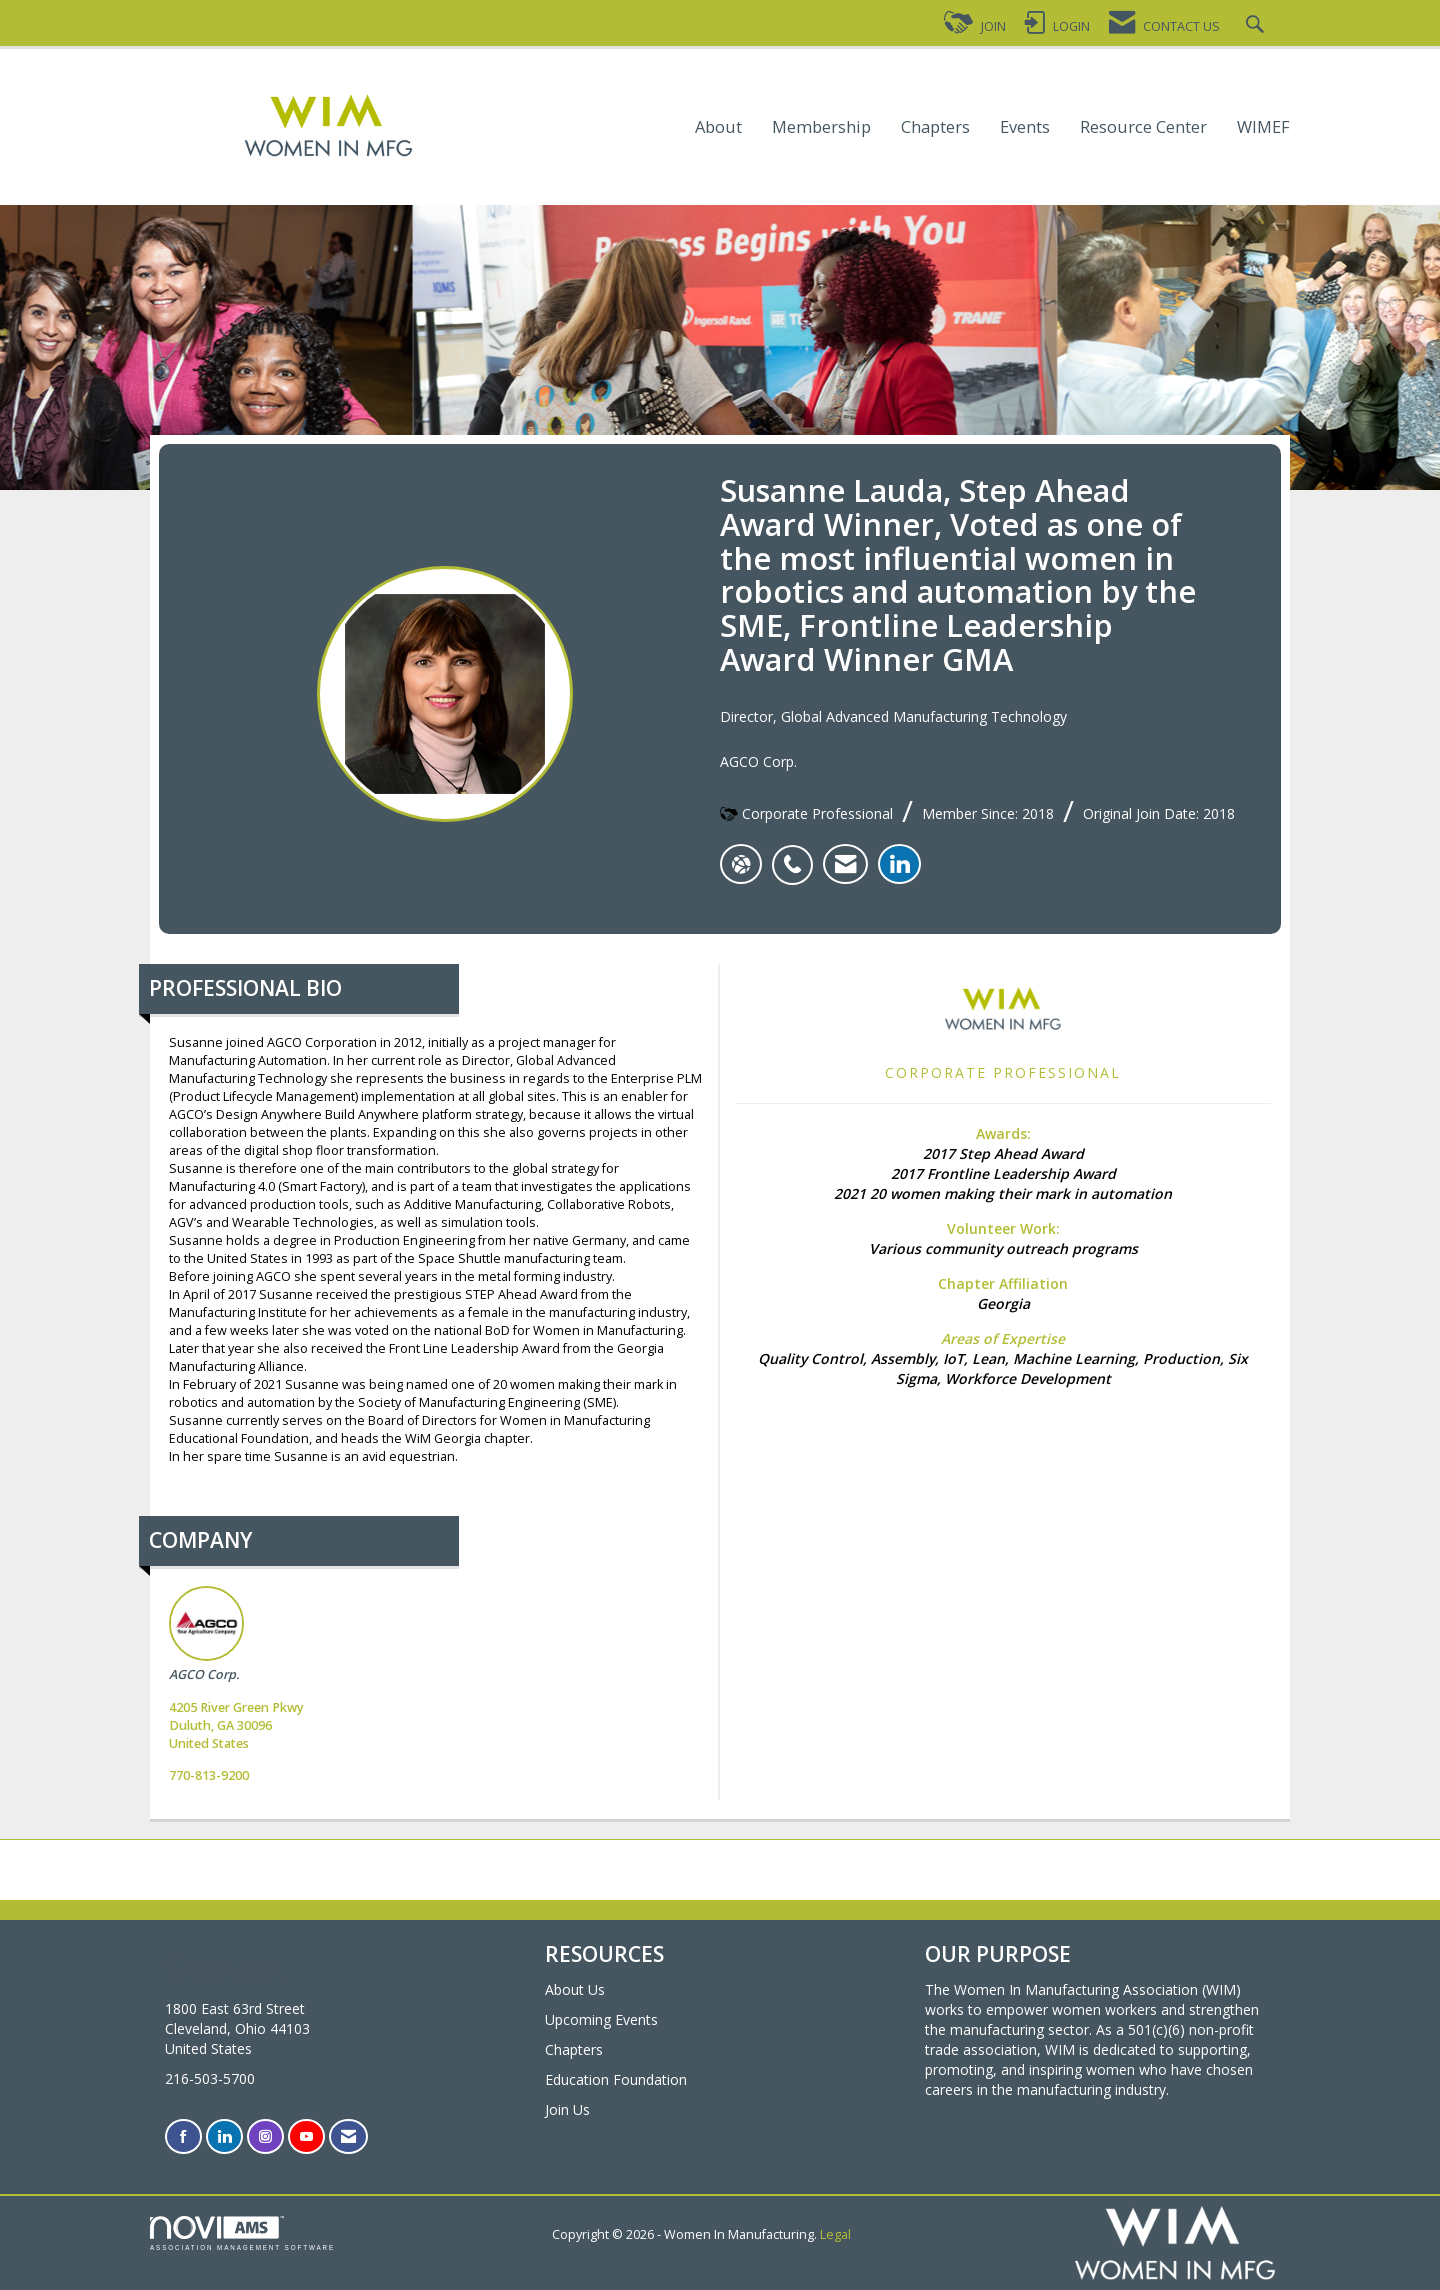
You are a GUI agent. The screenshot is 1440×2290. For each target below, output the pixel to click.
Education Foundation (616, 2079)
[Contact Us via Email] (348, 2136)
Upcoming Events (601, 2019)
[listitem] (797, 854)
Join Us (567, 2109)
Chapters (935, 127)
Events (1025, 127)
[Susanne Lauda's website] (741, 864)
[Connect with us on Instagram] (265, 2136)
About (718, 127)
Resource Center (1143, 127)
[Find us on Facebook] (183, 2136)
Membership (821, 127)
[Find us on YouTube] (306, 2136)
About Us (575, 1989)
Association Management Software (242, 2233)
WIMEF (1263, 127)
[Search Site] (1257, 26)
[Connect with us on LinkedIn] (224, 2136)
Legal (835, 2234)
